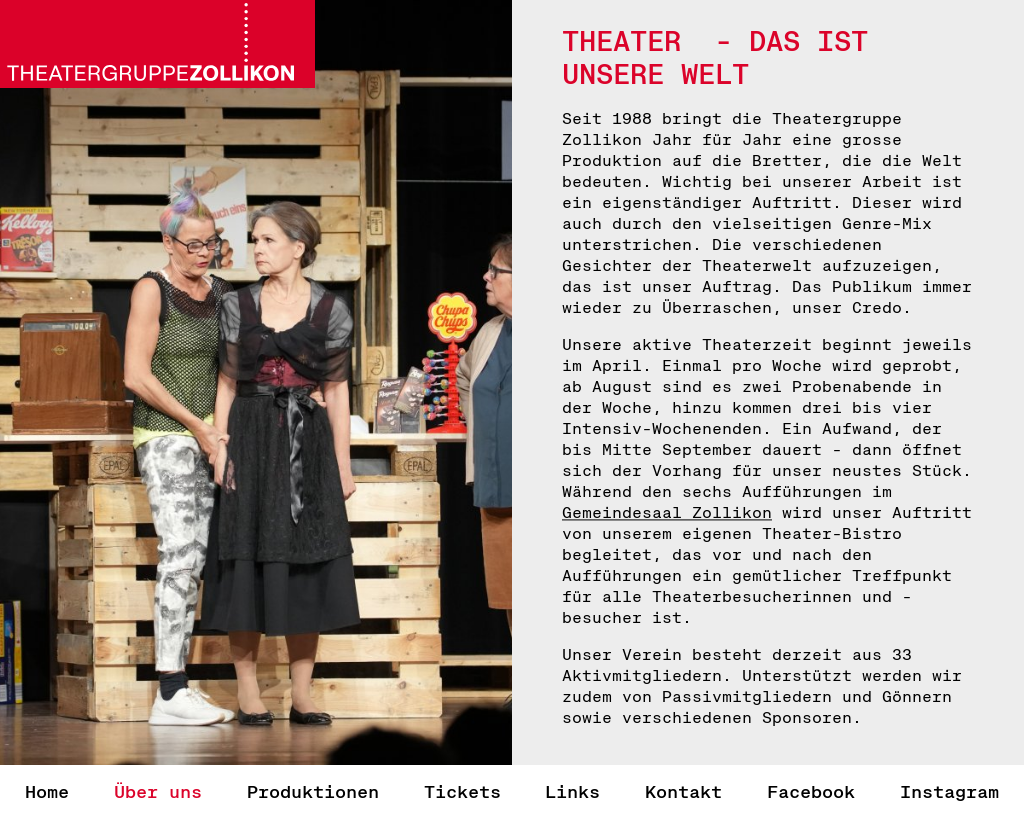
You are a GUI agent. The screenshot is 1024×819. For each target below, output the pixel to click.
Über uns (158, 791)
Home (47, 791)
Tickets (462, 791)
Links (572, 791)
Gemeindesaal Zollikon (667, 512)
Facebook (811, 791)
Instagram (949, 791)
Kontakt (683, 791)
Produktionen (313, 791)
